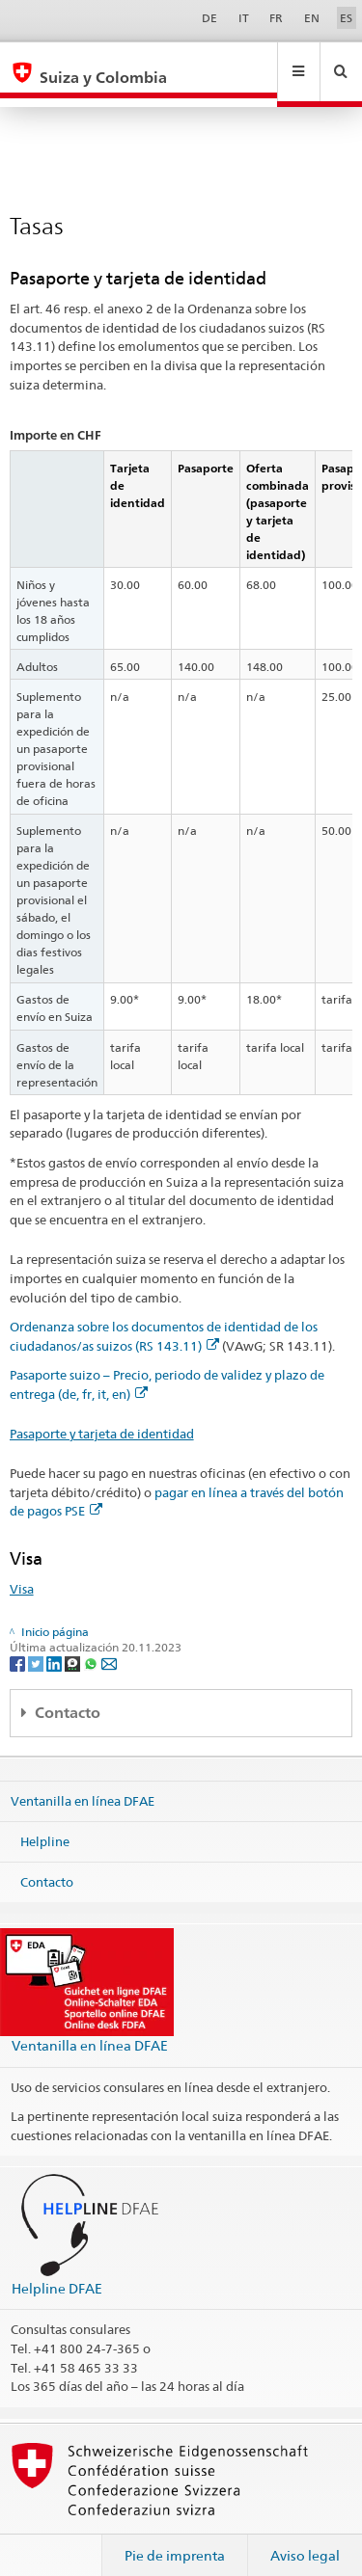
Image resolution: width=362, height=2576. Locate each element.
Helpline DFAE (57, 2270)
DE (209, 18)
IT (243, 18)
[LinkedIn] (55, 1644)
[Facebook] (19, 1644)
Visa (22, 1570)
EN (312, 18)
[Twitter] (37, 1644)
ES (346, 18)
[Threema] (74, 1644)
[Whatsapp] (92, 1644)
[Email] (109, 1644)
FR (276, 18)
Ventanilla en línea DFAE (82, 1782)
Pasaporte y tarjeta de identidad (102, 1415)
